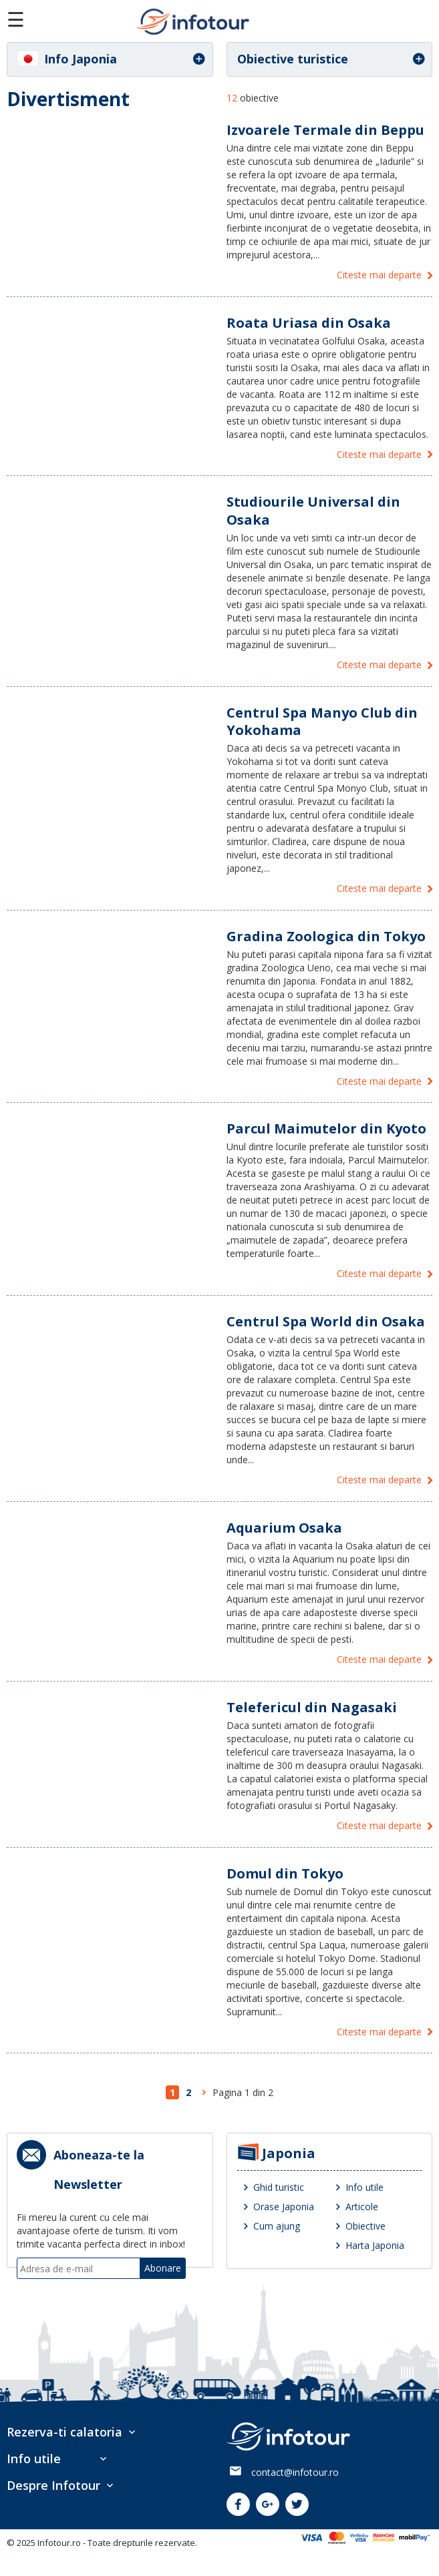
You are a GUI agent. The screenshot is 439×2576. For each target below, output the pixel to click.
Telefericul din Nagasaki (312, 1707)
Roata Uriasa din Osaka (309, 323)
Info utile (364, 2187)
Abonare (162, 2268)
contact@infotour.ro (295, 2472)
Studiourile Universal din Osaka (313, 510)
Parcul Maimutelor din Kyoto (326, 1128)
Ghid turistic (278, 2187)
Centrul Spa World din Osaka (326, 1321)
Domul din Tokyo (285, 1873)
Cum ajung (276, 2226)
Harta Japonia (374, 2245)
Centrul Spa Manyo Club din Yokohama (322, 721)
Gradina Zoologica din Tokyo (326, 936)
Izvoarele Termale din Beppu (325, 130)
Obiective (365, 2226)
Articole (361, 2206)
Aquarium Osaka (284, 1528)
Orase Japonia (283, 2206)
